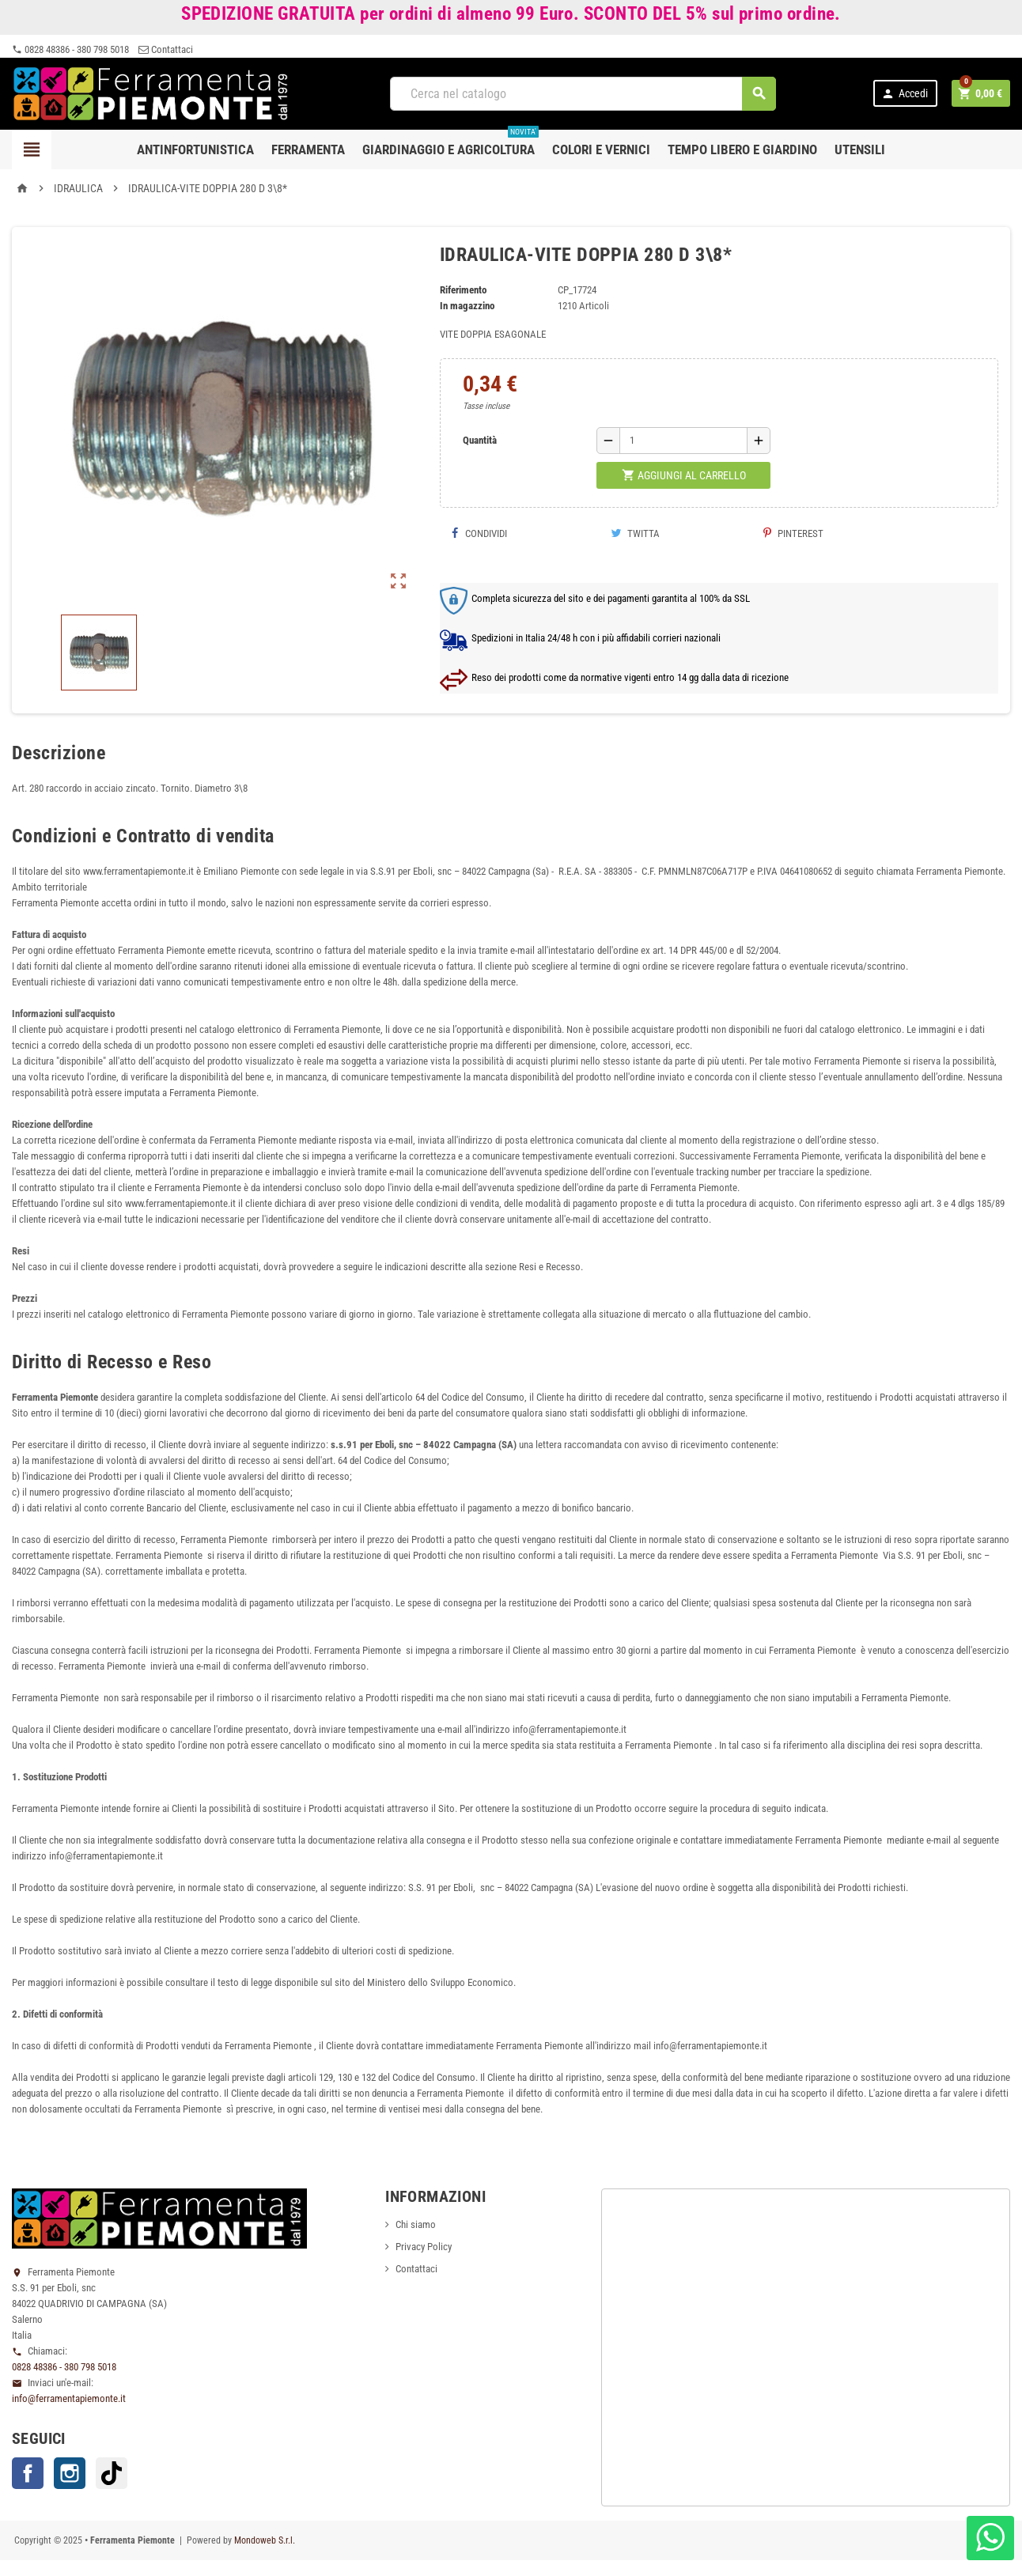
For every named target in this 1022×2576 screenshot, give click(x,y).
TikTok (111, 2473)
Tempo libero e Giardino (742, 149)
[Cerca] (583, 94)
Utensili (860, 149)
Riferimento (463, 290)
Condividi (479, 533)
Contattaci (165, 49)
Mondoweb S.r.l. (264, 2540)
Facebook (28, 2473)
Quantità (480, 440)
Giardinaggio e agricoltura (450, 143)
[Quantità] (683, 440)
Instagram (69, 2473)
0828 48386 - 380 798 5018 (70, 49)
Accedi (904, 93)
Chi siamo (416, 2224)
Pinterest (793, 533)
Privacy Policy (424, 2247)
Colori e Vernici (601, 149)
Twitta (635, 533)
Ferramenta (308, 149)
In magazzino (467, 306)
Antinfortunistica (195, 149)
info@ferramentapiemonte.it (69, 2398)
